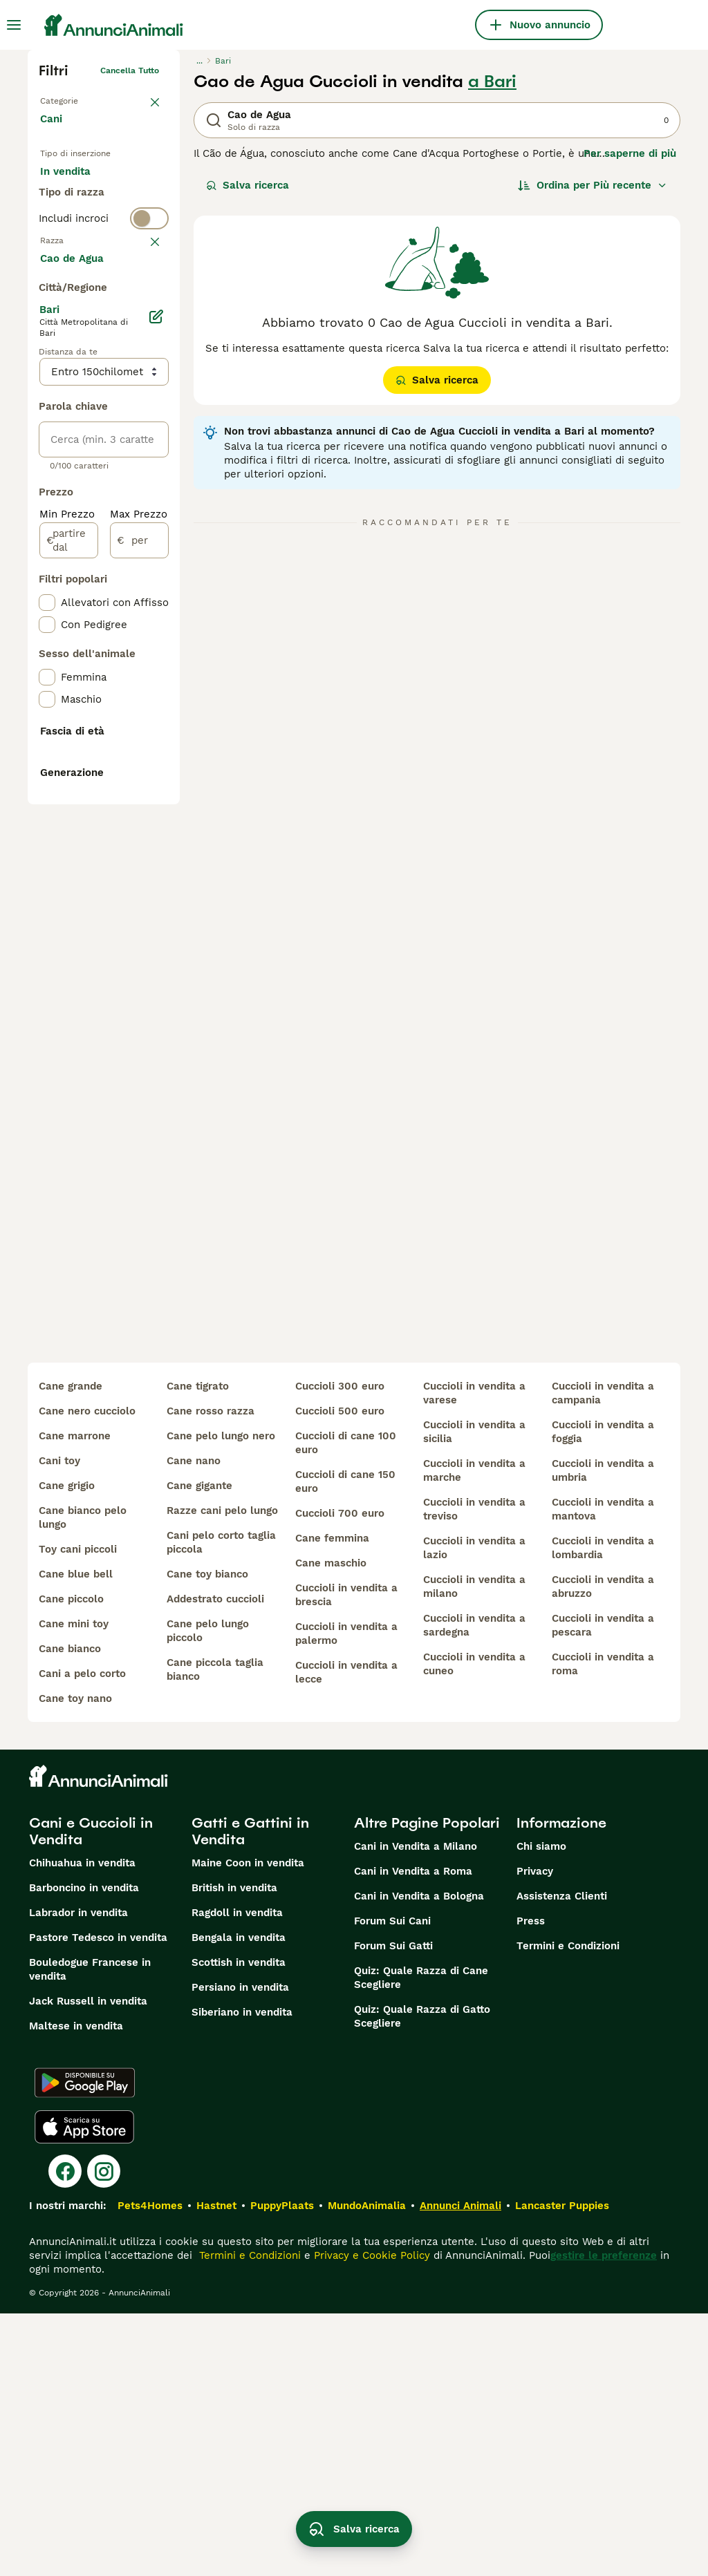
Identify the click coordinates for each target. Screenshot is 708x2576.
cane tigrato (198, 1648)
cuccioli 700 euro (339, 1776)
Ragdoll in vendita (237, 2175)
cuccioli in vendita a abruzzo (603, 1849)
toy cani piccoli (78, 1812)
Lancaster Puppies (562, 2468)
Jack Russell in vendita (88, 2263)
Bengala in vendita (239, 2200)
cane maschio (330, 1825)
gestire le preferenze (603, 2518)
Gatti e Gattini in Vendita (250, 2093)
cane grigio (67, 1748)
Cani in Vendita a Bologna (419, 2158)
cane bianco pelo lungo (83, 1780)
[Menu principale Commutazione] (14, 25)
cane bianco (70, 1911)
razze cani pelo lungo (222, 1773)
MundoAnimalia (367, 2468)
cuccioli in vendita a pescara (603, 1888)
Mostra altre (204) (97, 630)
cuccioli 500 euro (339, 1673)
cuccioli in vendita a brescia (346, 1857)
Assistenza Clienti (561, 2158)
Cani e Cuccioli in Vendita (91, 2093)
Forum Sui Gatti (393, 2208)
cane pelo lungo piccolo (208, 1893)
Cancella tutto (129, 70)
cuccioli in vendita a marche (474, 1733)
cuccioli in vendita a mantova (603, 1772)
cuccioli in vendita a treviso (474, 1772)
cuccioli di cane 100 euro (345, 1705)
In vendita (76, 185)
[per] (139, 913)
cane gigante (199, 1748)
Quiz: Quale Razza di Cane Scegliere (421, 2240)
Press (530, 2183)
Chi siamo (541, 2109)
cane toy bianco (207, 1836)
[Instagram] (103, 2433)
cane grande (70, 1648)
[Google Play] (85, 2345)
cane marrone (75, 1698)
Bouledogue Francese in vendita (90, 2232)
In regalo (73, 218)
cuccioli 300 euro (339, 1648)
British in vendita (234, 2150)
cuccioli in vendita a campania (603, 1655)
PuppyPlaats (282, 2468)
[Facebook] (65, 2433)
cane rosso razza (210, 1673)
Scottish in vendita (239, 2225)
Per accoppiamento (100, 251)
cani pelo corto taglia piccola (221, 1805)
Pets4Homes (150, 2468)
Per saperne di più (630, 153)
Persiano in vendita (240, 2250)
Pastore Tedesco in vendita (98, 2200)
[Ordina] (592, 185)
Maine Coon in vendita (248, 2125)
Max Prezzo (138, 887)
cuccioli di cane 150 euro (345, 1744)
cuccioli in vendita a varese (474, 1655)
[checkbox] (47, 399)
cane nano (194, 1723)
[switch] (104, 304)
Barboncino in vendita (84, 2150)
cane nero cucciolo (87, 1673)
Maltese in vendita (76, 2288)
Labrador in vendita (78, 2175)
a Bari (492, 81)
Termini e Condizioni (568, 2208)
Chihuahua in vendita (82, 2125)
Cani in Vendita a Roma (413, 2134)
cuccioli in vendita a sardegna (474, 1888)
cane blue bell (76, 1836)
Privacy (534, 2134)
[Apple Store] (84, 2389)
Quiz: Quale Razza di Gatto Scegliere (422, 2279)
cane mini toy (74, 1886)
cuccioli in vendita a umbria (603, 1733)
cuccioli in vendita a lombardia (603, 1810)
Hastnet (216, 2468)
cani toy (59, 1723)
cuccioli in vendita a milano (474, 1849)
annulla (144, 332)
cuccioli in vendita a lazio (474, 1810)
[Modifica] (157, 689)
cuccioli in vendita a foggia (603, 1694)
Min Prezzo (67, 887)
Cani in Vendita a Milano (415, 2109)
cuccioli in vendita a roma (603, 1926)
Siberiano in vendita (242, 2275)
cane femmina (332, 1800)
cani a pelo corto (82, 1936)
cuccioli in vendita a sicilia (474, 1694)
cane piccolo (71, 1861)
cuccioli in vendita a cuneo (474, 1926)
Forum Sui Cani (392, 2183)
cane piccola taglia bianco (215, 1932)
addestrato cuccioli (215, 1861)
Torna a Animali (71, 98)
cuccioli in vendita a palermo (346, 1896)
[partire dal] (68, 913)
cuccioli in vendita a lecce (346, 1935)
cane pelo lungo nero (221, 1698)
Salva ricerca (247, 185)
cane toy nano (75, 1961)
